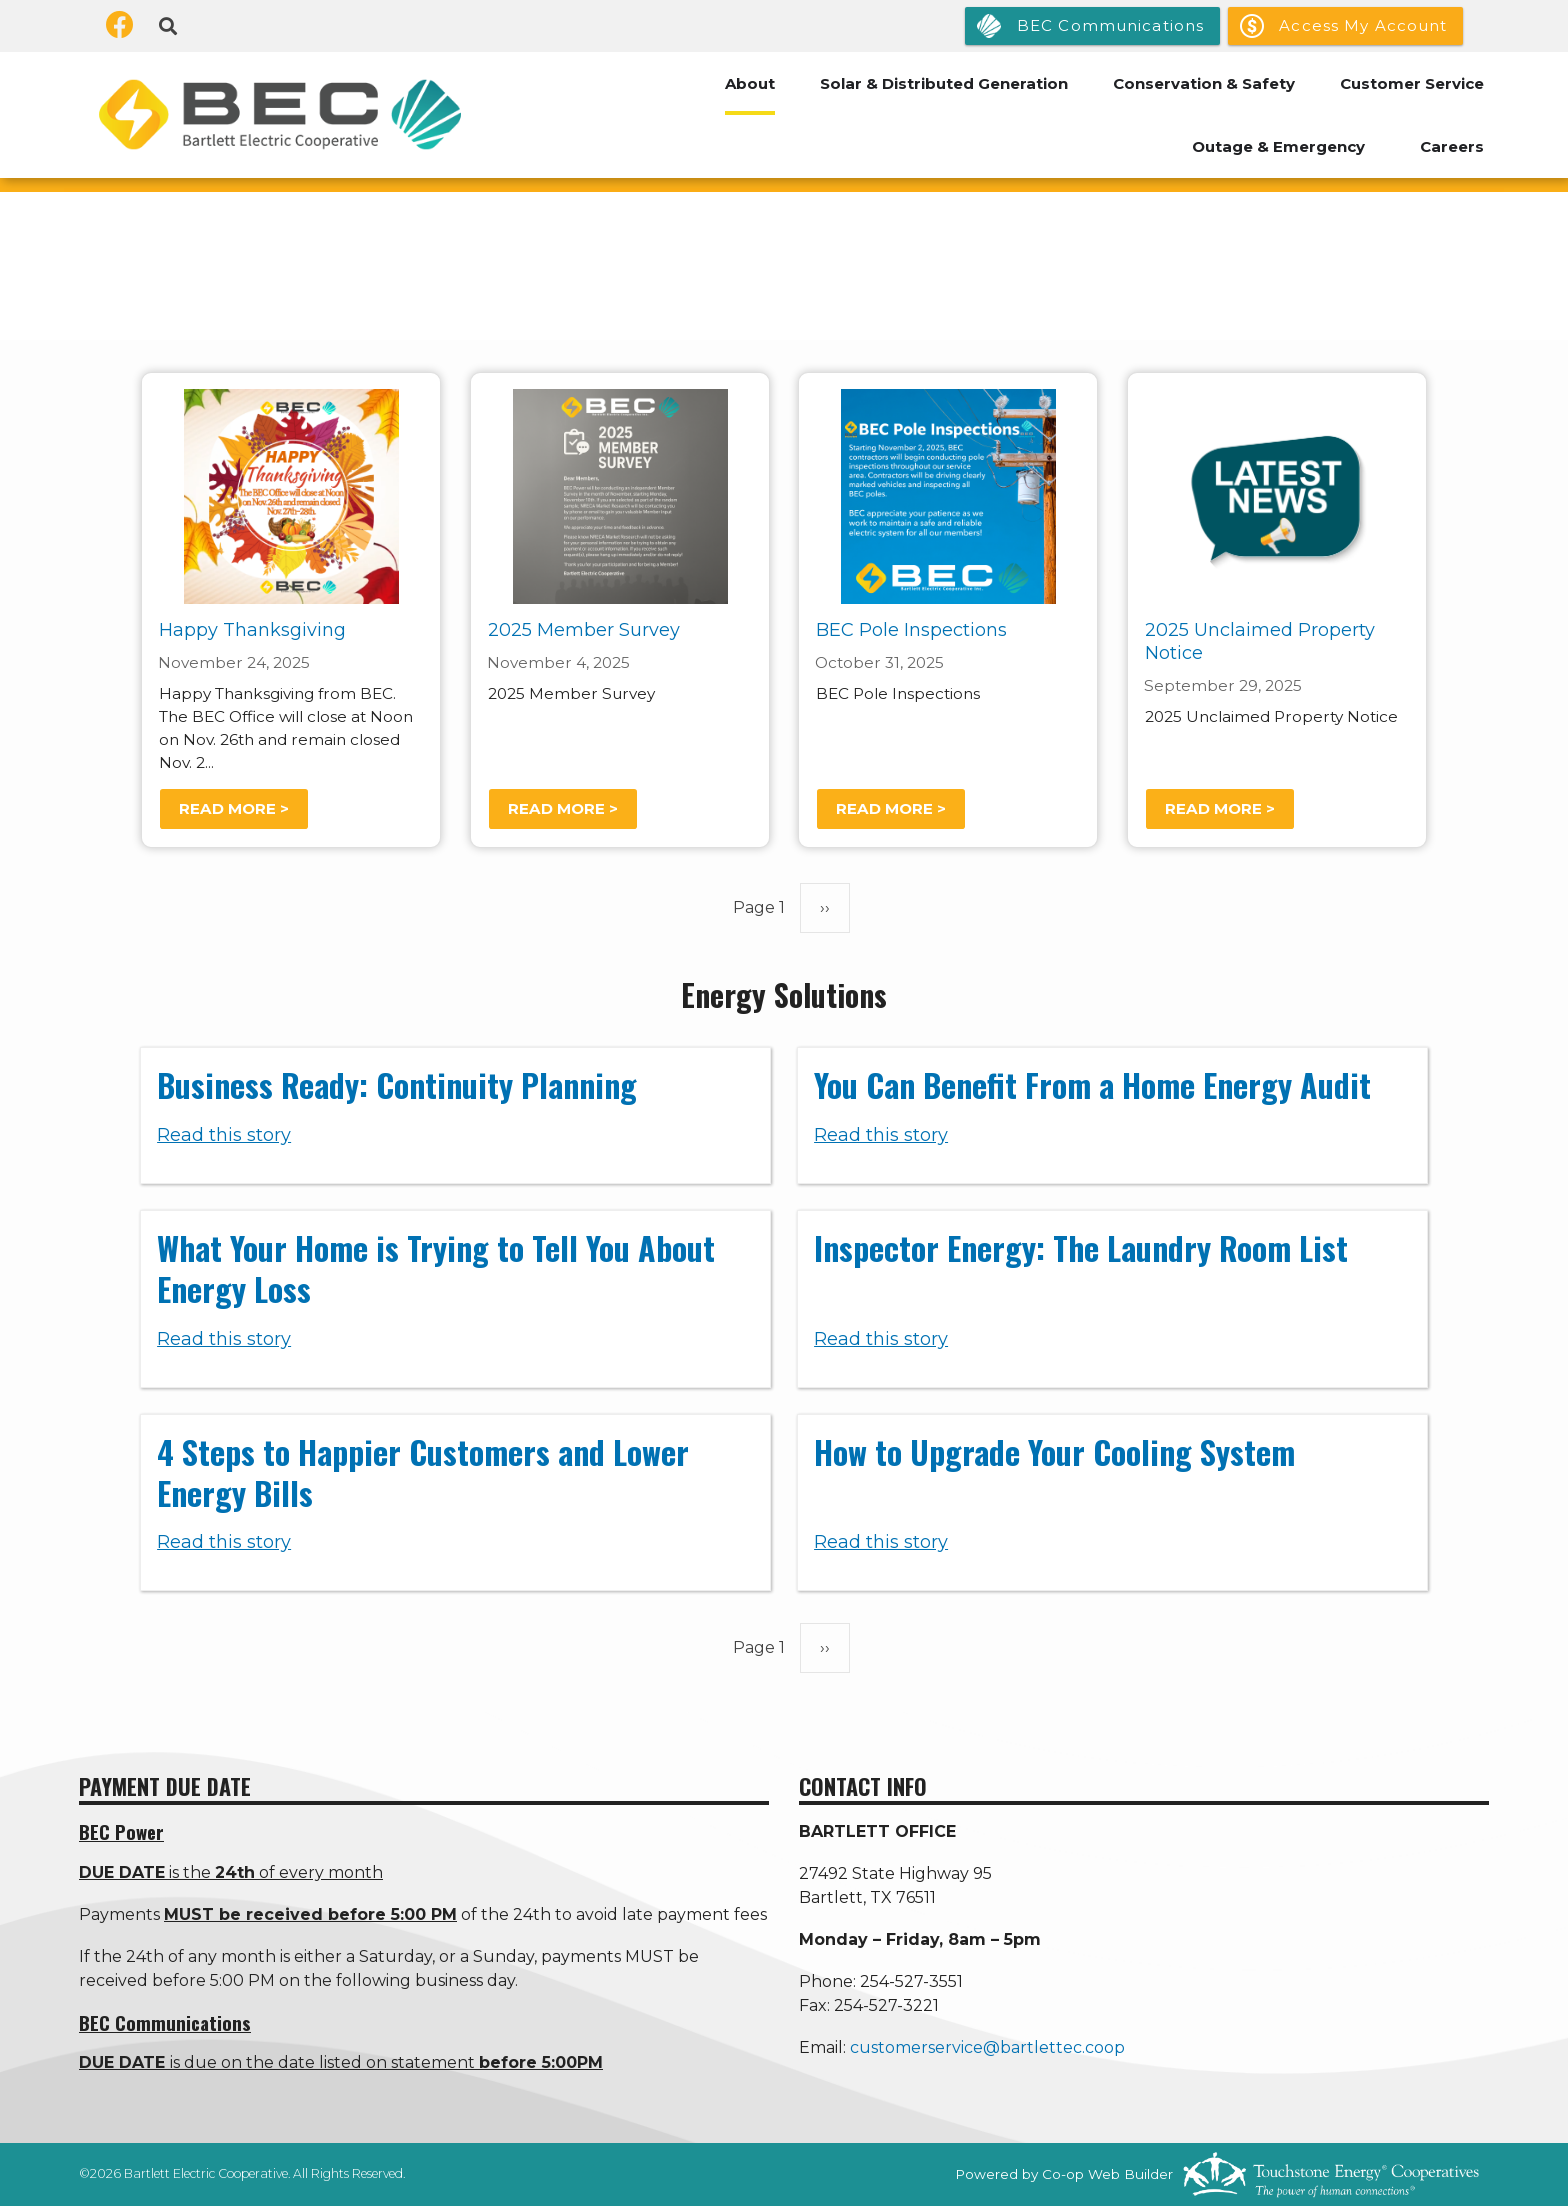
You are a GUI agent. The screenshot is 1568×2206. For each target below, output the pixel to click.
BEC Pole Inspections (911, 631)
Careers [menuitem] (1452, 146)
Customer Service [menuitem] (1412, 83)
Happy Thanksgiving (252, 631)
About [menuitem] (750, 83)
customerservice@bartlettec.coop (987, 2047)
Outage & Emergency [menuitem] (1278, 146)
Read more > (234, 808)
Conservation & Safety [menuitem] (1204, 83)
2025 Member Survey (584, 631)
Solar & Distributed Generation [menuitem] (944, 83)
